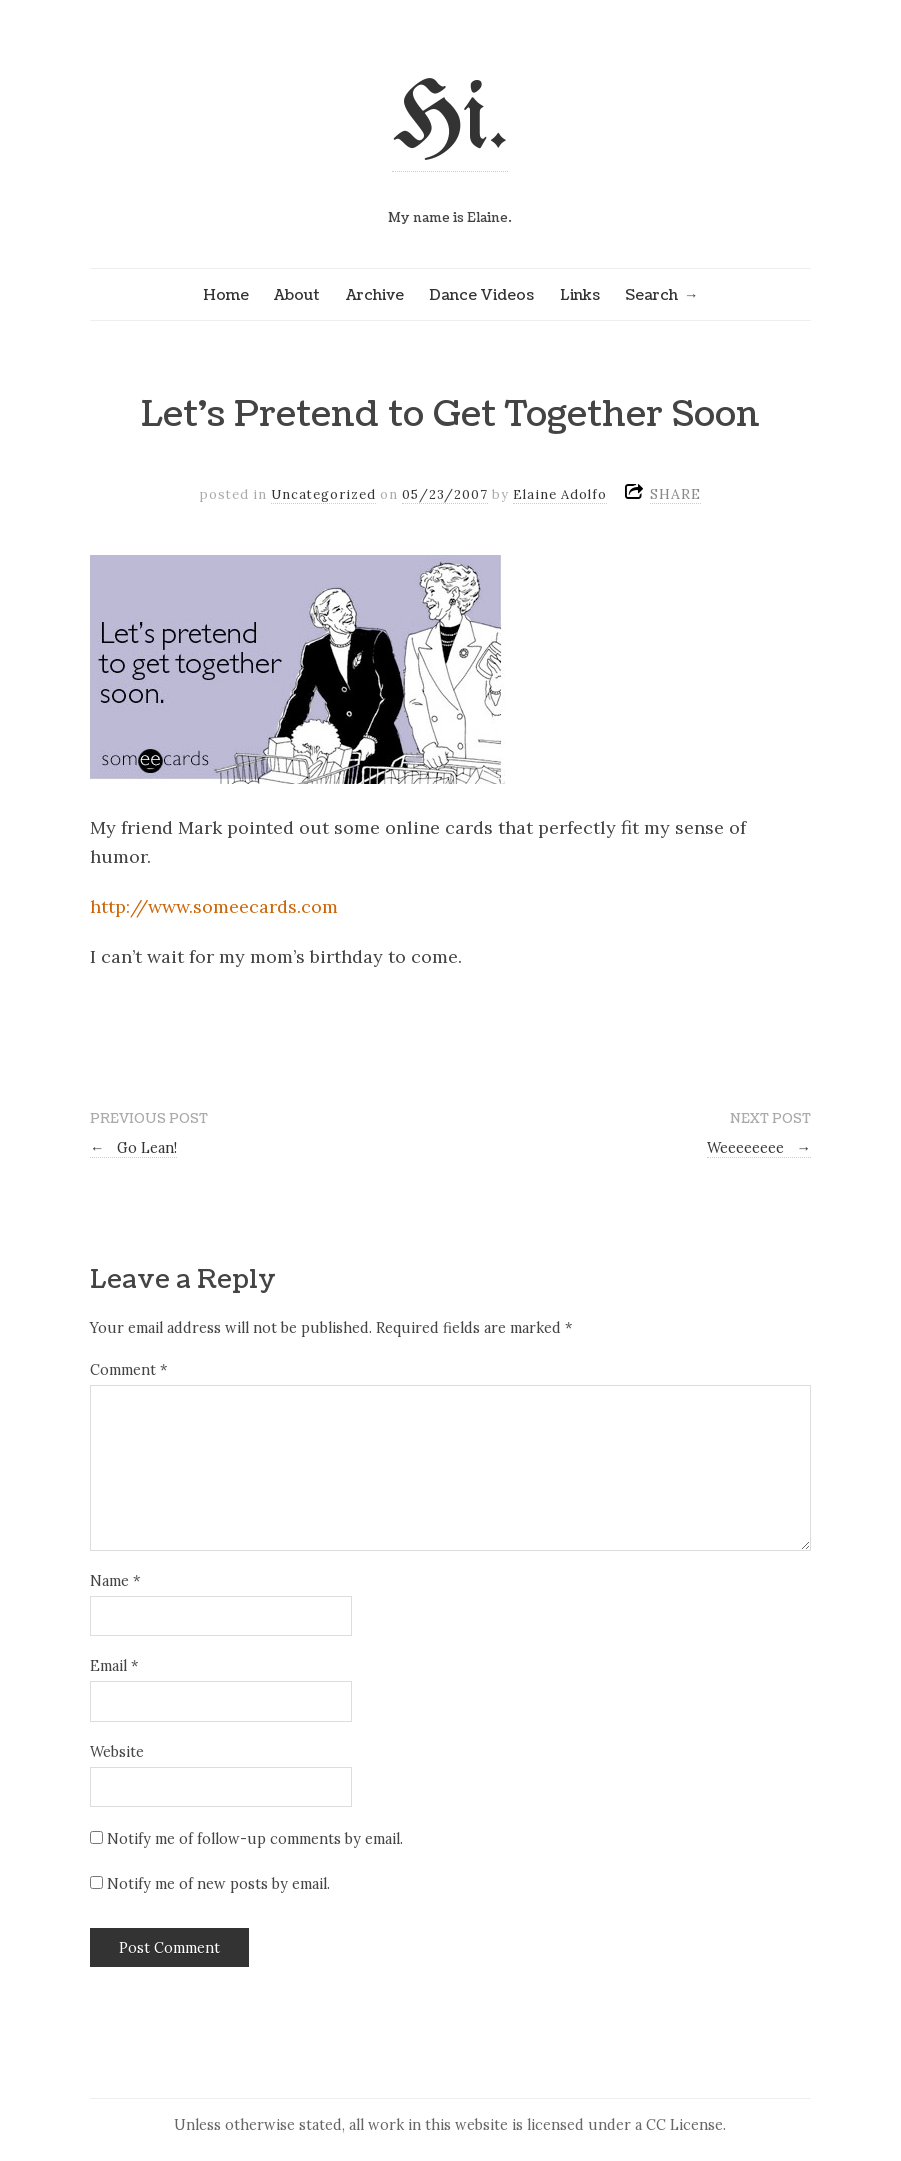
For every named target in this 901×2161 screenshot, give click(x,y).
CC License (684, 2125)
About (297, 295)
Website (117, 1752)
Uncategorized (323, 494)
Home (226, 295)
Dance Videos (481, 295)
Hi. (450, 121)
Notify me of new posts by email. (218, 1884)
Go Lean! (133, 1148)
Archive (375, 295)
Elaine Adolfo (560, 494)
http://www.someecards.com (214, 906)
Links (580, 295)
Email (114, 1666)
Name (115, 1581)
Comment (128, 1370)
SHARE (675, 494)
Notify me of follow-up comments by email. (255, 1839)
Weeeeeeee (759, 1148)
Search (651, 295)
